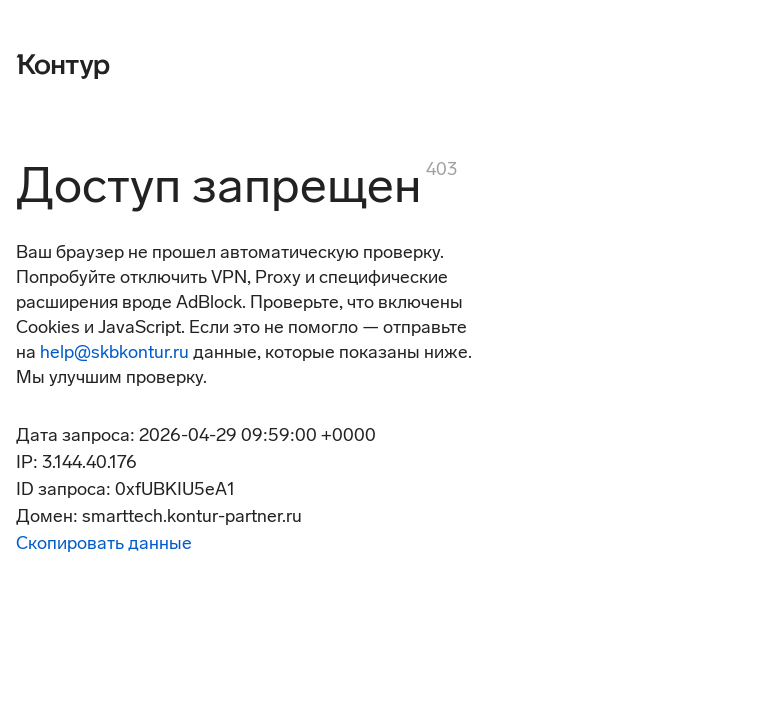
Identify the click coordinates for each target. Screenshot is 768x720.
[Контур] (63, 64)
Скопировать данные (104, 543)
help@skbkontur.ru (114, 352)
